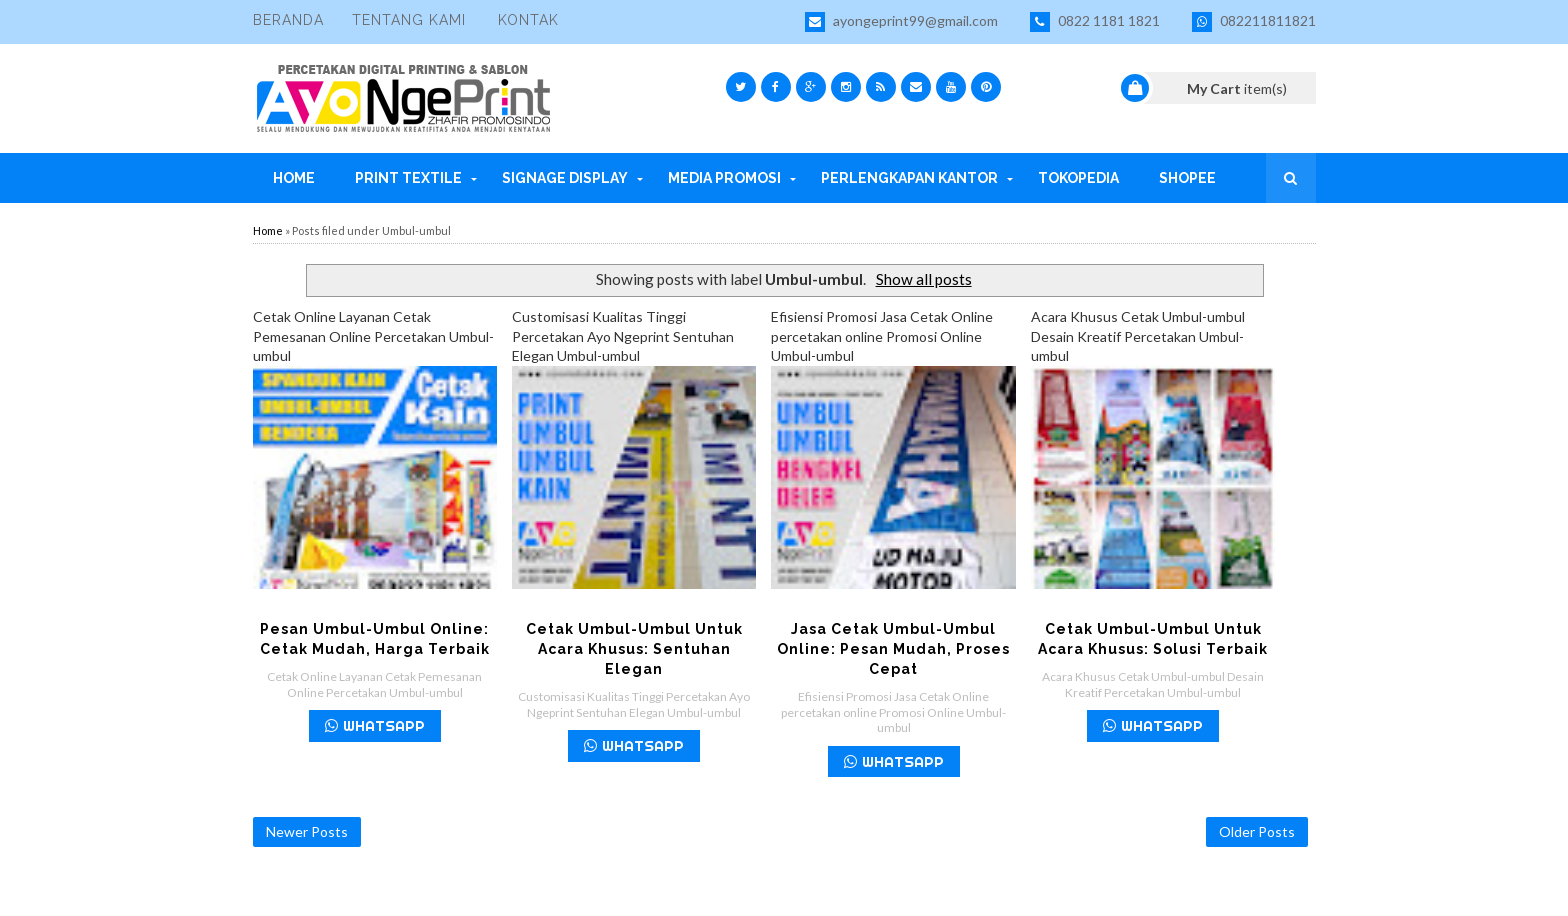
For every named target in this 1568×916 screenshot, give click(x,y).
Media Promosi (724, 178)
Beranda (288, 20)
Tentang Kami (409, 20)
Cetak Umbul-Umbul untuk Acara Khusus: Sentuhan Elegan (634, 649)
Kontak (528, 20)
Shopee (1187, 178)
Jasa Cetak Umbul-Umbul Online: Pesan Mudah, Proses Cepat (893, 649)
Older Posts (1257, 831)
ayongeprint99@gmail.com (901, 22)
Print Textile (408, 178)
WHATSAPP (375, 725)
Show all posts (924, 279)
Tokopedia (1078, 178)
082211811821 (1254, 22)
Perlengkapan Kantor (909, 178)
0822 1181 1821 (1095, 22)
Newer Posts (307, 831)
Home (294, 178)
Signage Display (565, 178)
